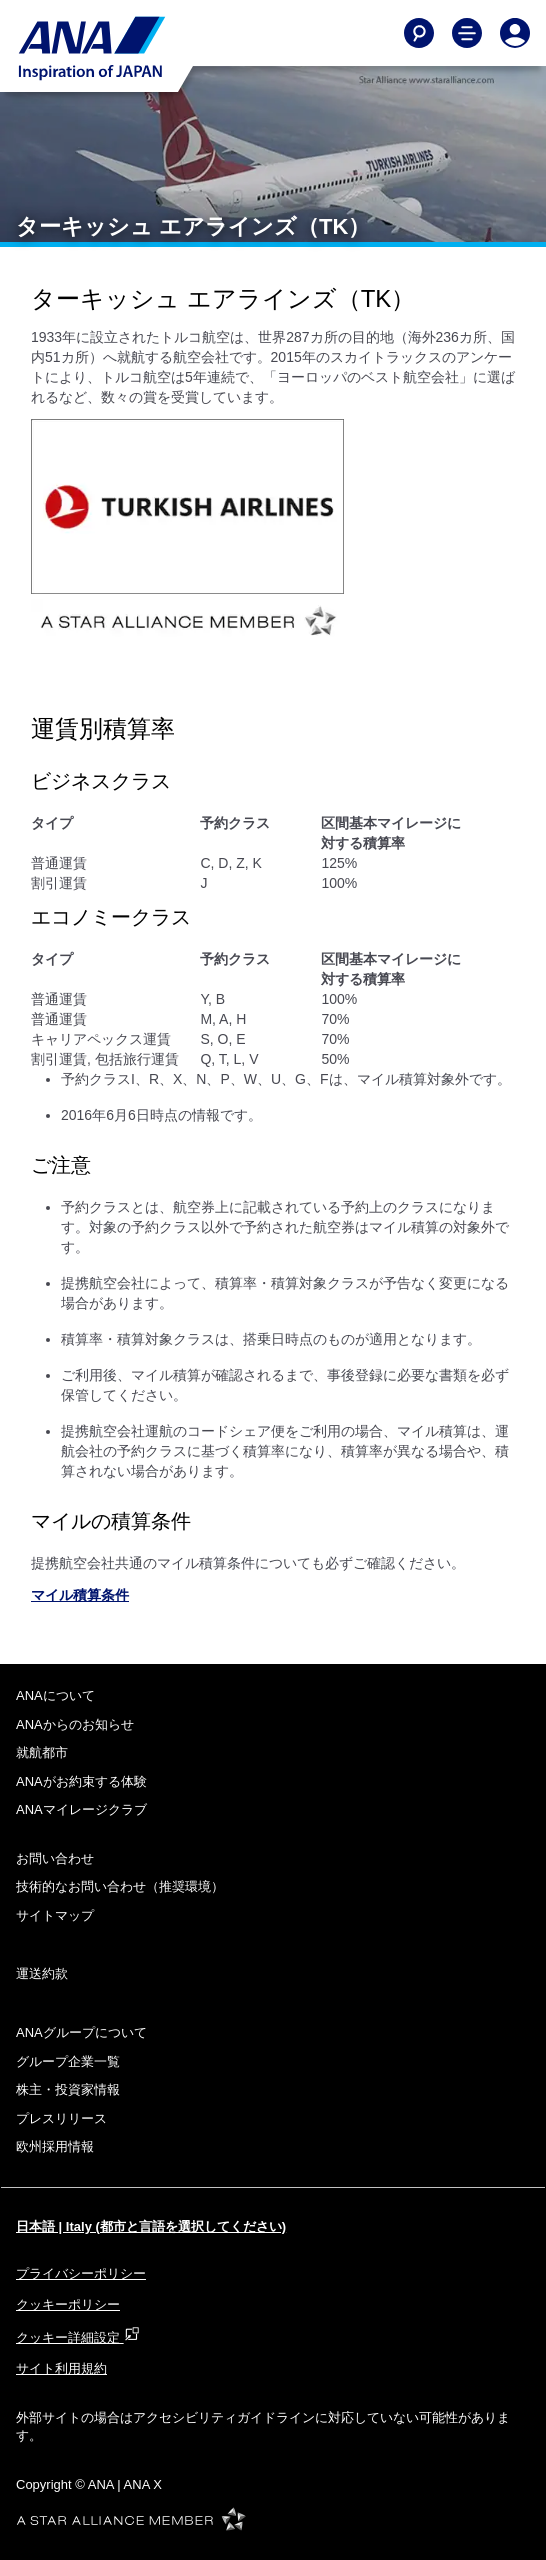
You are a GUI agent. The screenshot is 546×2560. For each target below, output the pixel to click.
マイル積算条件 (80, 1595)
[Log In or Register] (515, 33)
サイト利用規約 (61, 2368)
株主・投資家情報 (68, 2089)
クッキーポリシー (68, 2304)
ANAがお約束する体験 (81, 1781)
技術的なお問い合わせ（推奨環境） (120, 1886)
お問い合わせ (55, 1858)
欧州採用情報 (55, 2146)
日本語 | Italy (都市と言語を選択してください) (151, 2226)
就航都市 (42, 1752)
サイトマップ (55, 1915)
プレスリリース (61, 2118)
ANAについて (55, 1695)
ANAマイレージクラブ (81, 1809)
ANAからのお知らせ (75, 1724)
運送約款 (42, 1973)
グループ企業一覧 (68, 2061)
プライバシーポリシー (81, 2273)
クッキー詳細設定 (78, 2337)
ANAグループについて (81, 2032)
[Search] (419, 33)
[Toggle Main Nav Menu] (467, 33)
